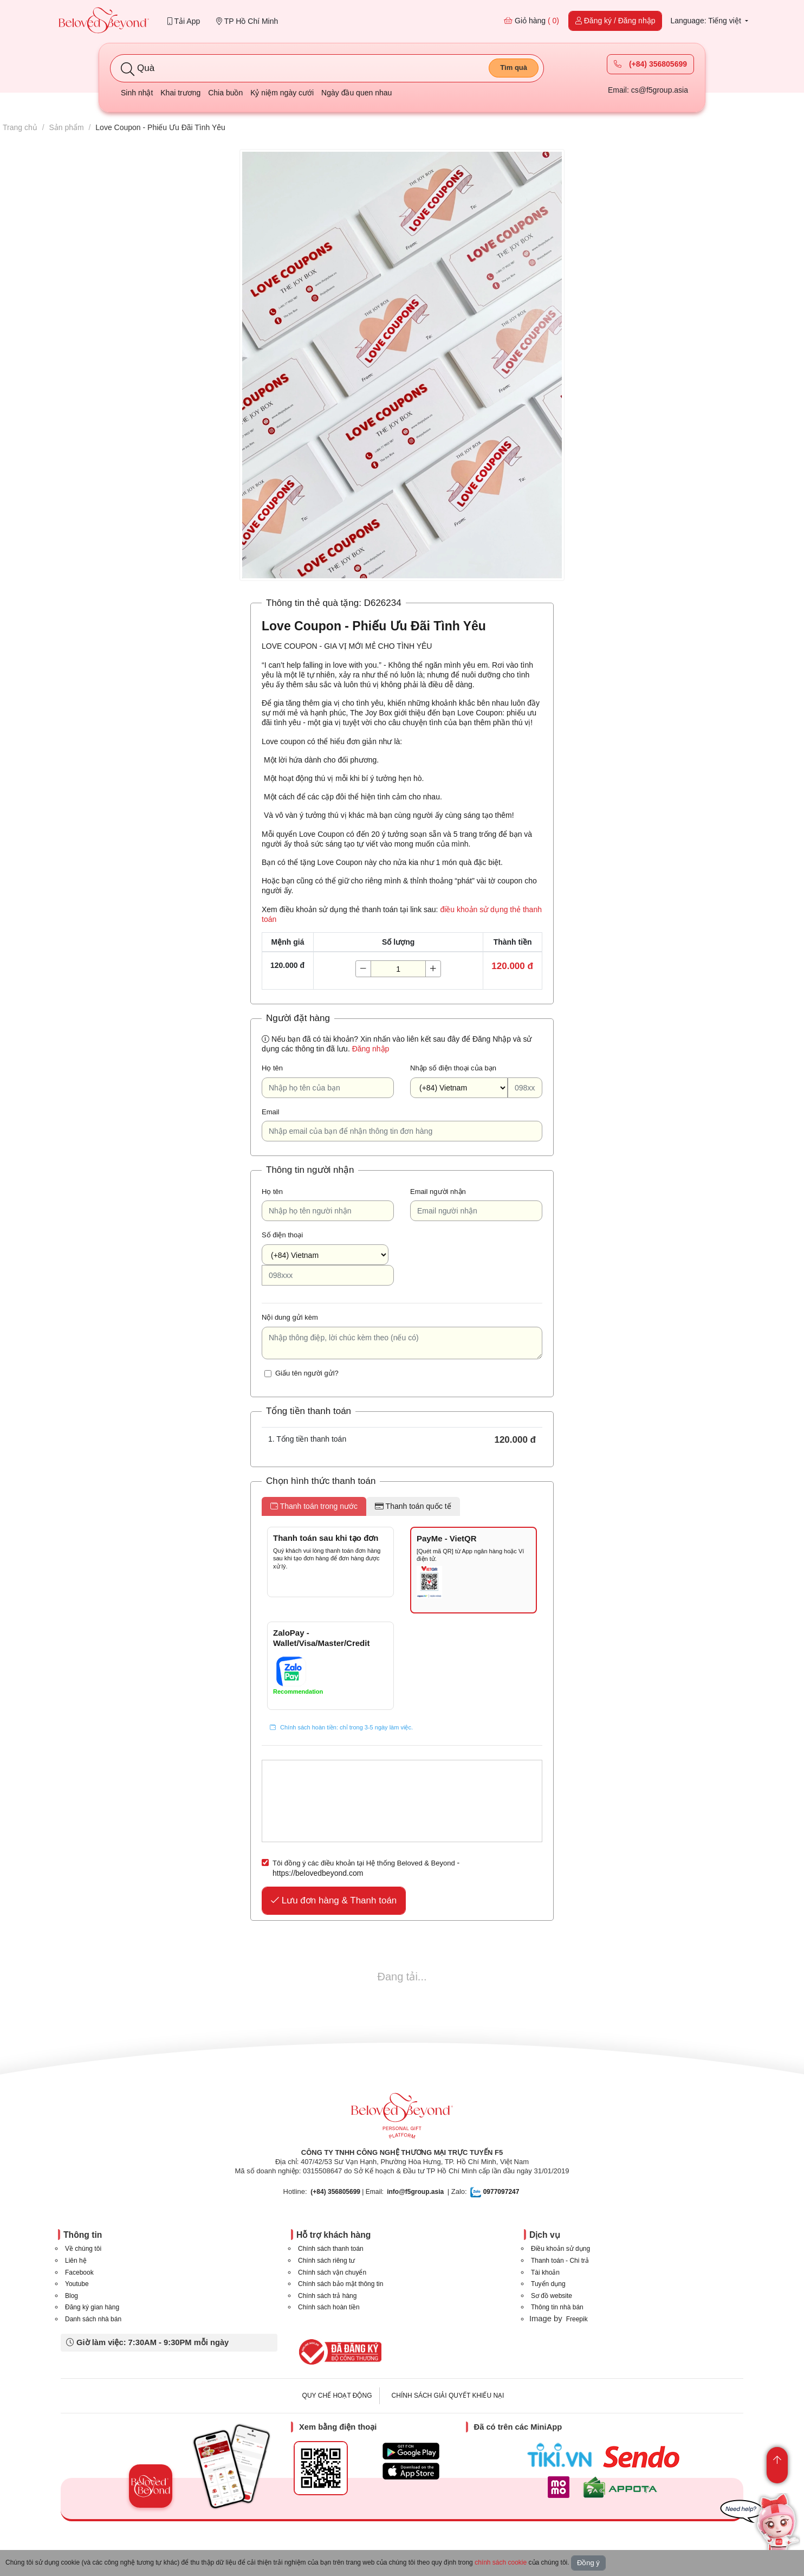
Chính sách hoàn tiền (329, 2307)
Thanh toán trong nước (314, 1506)
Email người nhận (438, 1191)
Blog (71, 2296)
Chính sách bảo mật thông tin (340, 2284)
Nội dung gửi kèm (290, 1317)
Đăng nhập (371, 1048)
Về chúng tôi (83, 2248)
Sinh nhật (137, 92)
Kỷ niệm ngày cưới (282, 92)
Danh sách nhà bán (93, 2319)
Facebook (79, 2272)
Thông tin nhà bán (557, 2307)
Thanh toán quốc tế (413, 1506)
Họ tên (272, 1068)
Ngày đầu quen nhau (356, 92)
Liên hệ (76, 2260)
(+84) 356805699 (650, 64)
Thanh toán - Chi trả (560, 2260)
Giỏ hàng (531, 20)
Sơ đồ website (551, 2296)
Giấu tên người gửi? (307, 1373)
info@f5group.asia (415, 2192)
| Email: (347, 2192)
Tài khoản (545, 2272)
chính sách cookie (501, 2562)
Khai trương (180, 92)
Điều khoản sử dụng (560, 2248)
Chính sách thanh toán (331, 2248)
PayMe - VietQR (447, 1538)
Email (271, 1112)
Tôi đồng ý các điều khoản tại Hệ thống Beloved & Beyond (364, 1863)
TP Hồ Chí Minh (247, 21)
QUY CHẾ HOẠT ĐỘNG (337, 2395)
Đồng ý (588, 2563)
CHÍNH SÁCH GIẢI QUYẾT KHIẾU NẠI (448, 2395)
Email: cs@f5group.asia (648, 90)
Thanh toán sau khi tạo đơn (326, 1537)
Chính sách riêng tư (326, 2260)
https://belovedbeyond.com (318, 1873)
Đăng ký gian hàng (92, 2307)
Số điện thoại (282, 1235)
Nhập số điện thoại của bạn (453, 1068)
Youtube (77, 2284)
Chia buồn (225, 92)
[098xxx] (525, 1087)
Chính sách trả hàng (327, 2296)
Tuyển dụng (548, 2284)
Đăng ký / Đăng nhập (615, 20)
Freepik (577, 2319)
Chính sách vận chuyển (332, 2272)
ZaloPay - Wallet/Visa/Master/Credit (321, 1638)
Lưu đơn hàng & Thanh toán (334, 1900)
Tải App (183, 21)
